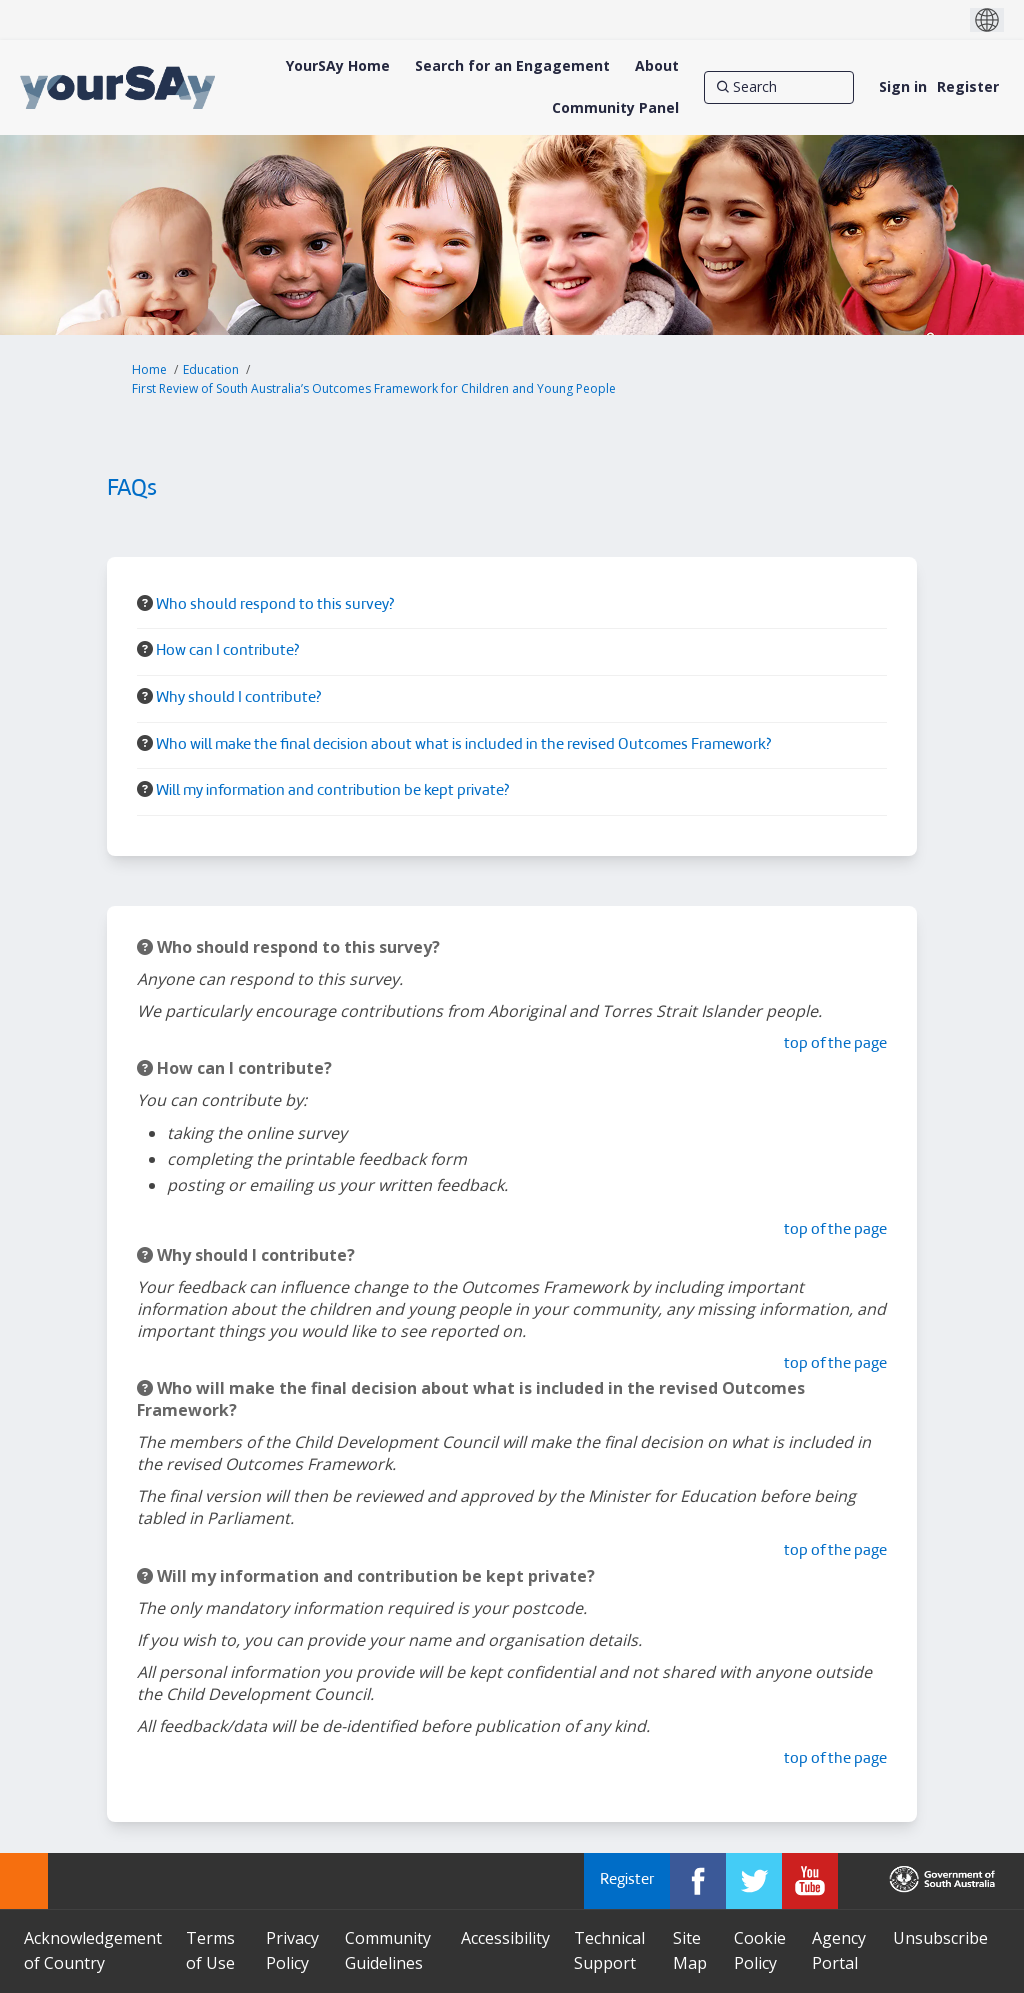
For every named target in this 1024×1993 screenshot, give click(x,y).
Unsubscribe (940, 1938)
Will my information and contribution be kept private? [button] (332, 791)
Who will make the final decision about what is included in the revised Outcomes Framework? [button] (463, 745)
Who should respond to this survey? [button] (275, 605)
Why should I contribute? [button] (238, 698)
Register (968, 86)
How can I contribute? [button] (227, 651)
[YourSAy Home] (338, 66)
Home (149, 369)
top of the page (835, 1044)
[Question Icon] (145, 603)
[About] (657, 66)
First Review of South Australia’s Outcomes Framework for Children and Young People (374, 388)
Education (211, 369)
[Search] (779, 87)
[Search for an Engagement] (512, 66)
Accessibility (505, 1938)
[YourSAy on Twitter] (754, 1881)
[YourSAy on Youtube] (810, 1881)
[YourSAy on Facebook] (698, 1881)
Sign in (903, 86)
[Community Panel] (615, 108)
